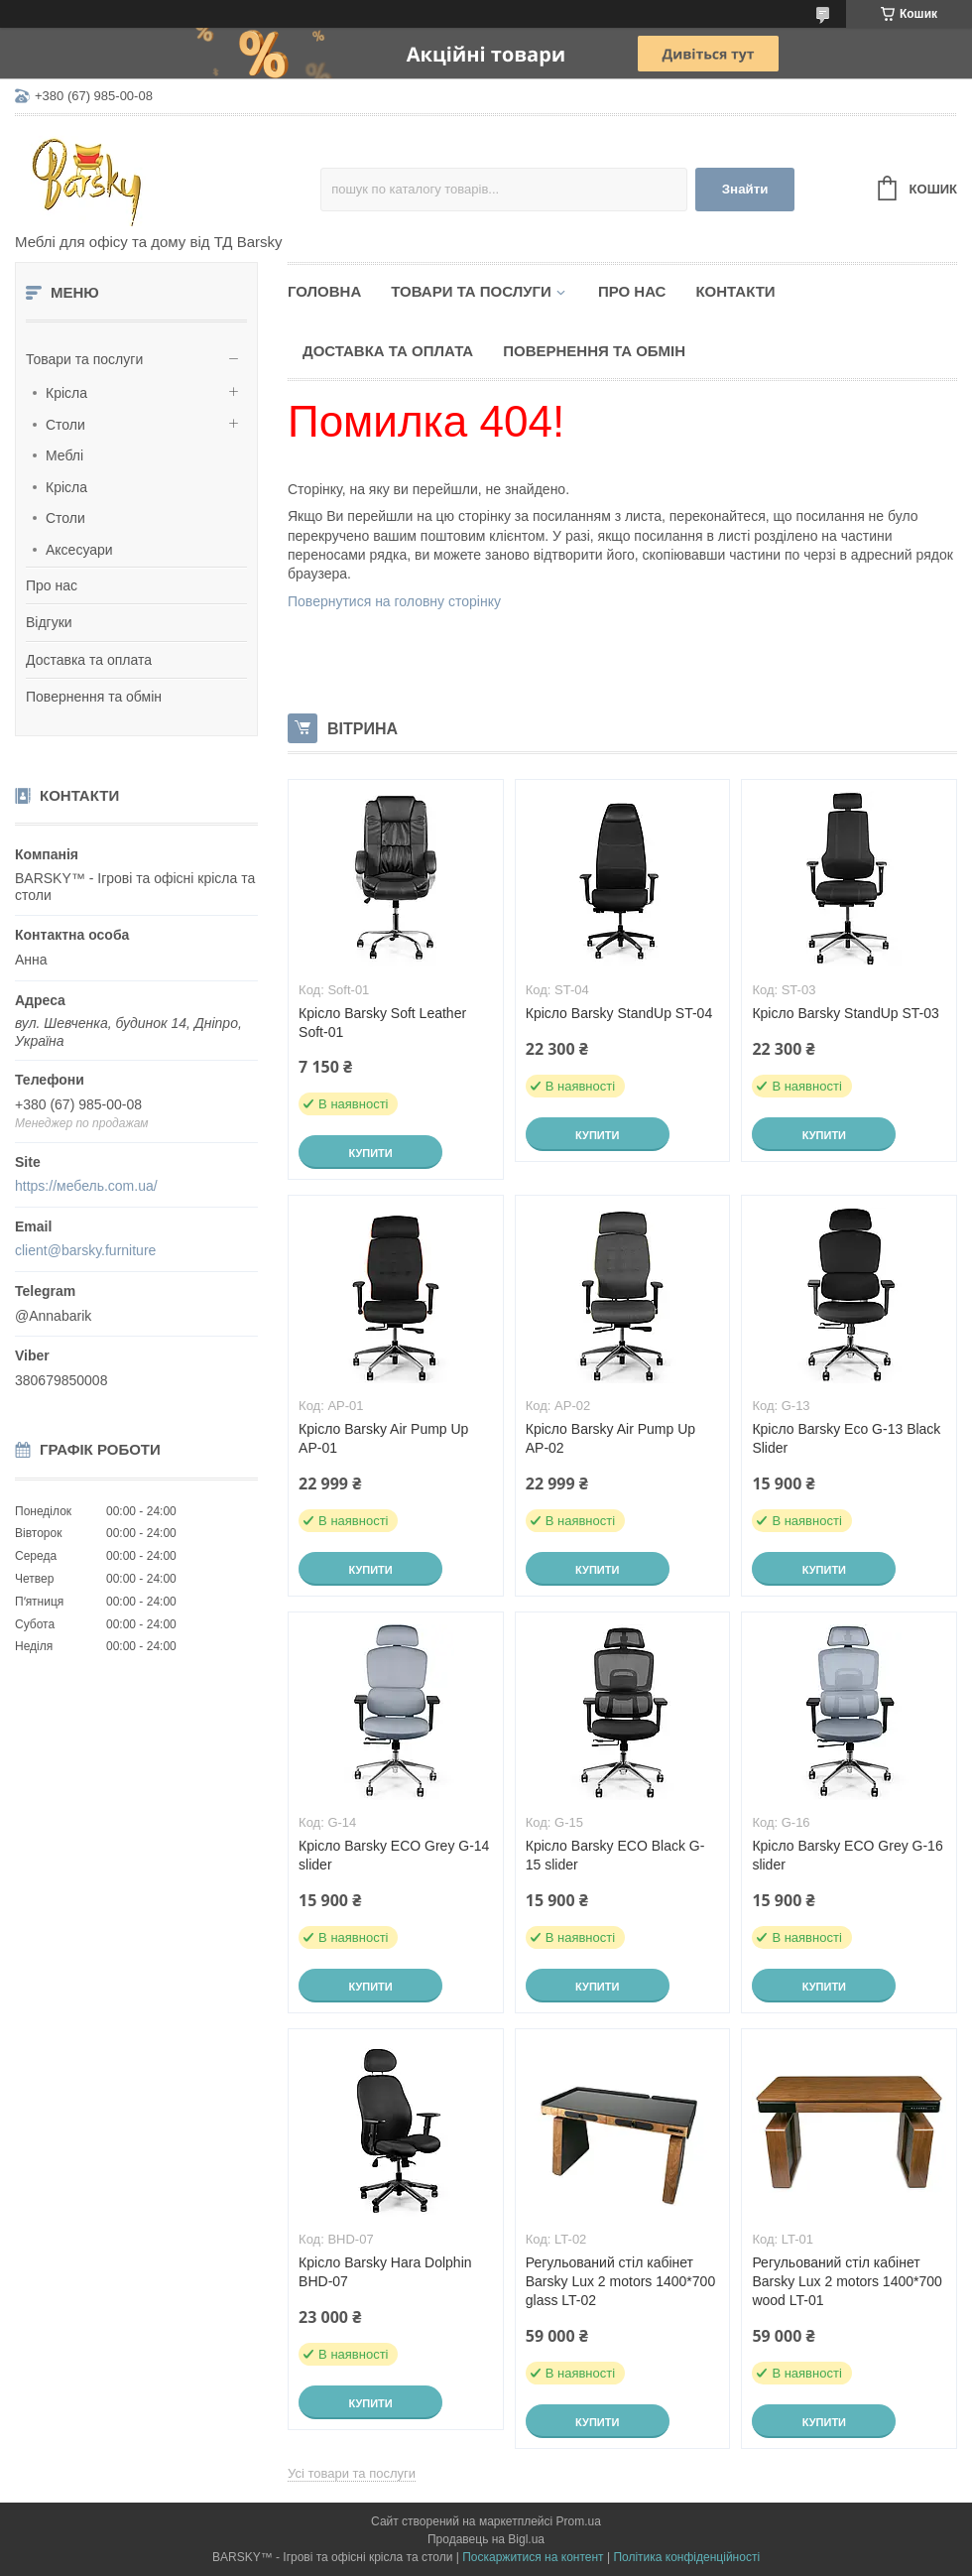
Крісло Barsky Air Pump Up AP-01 (383, 1438)
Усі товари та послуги (352, 2473)
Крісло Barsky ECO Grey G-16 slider (847, 1855)
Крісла (66, 393)
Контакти (735, 291)
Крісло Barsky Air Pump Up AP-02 (610, 1438)
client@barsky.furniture (85, 1250)
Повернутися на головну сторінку (394, 601)
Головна (324, 291)
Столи (65, 425)
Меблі (64, 455)
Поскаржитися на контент (532, 2557)
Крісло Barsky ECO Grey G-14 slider (394, 1855)
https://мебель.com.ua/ (86, 1186)
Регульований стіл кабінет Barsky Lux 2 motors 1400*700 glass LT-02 (620, 2281)
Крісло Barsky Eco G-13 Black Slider (846, 1438)
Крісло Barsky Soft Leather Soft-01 (382, 1022)
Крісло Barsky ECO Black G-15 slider (615, 1855)
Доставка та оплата (89, 660)
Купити (370, 1153)
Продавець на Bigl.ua (486, 2539)
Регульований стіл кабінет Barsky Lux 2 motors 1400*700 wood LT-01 (846, 2281)
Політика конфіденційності (686, 2557)
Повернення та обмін (94, 697)
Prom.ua (578, 2521)
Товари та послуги (84, 359)
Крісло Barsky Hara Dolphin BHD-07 (385, 2271)
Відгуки (49, 622)
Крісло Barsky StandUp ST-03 (845, 1013)
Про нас (51, 585)
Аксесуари (79, 550)
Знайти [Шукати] (745, 189)
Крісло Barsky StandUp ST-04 (619, 1013)
